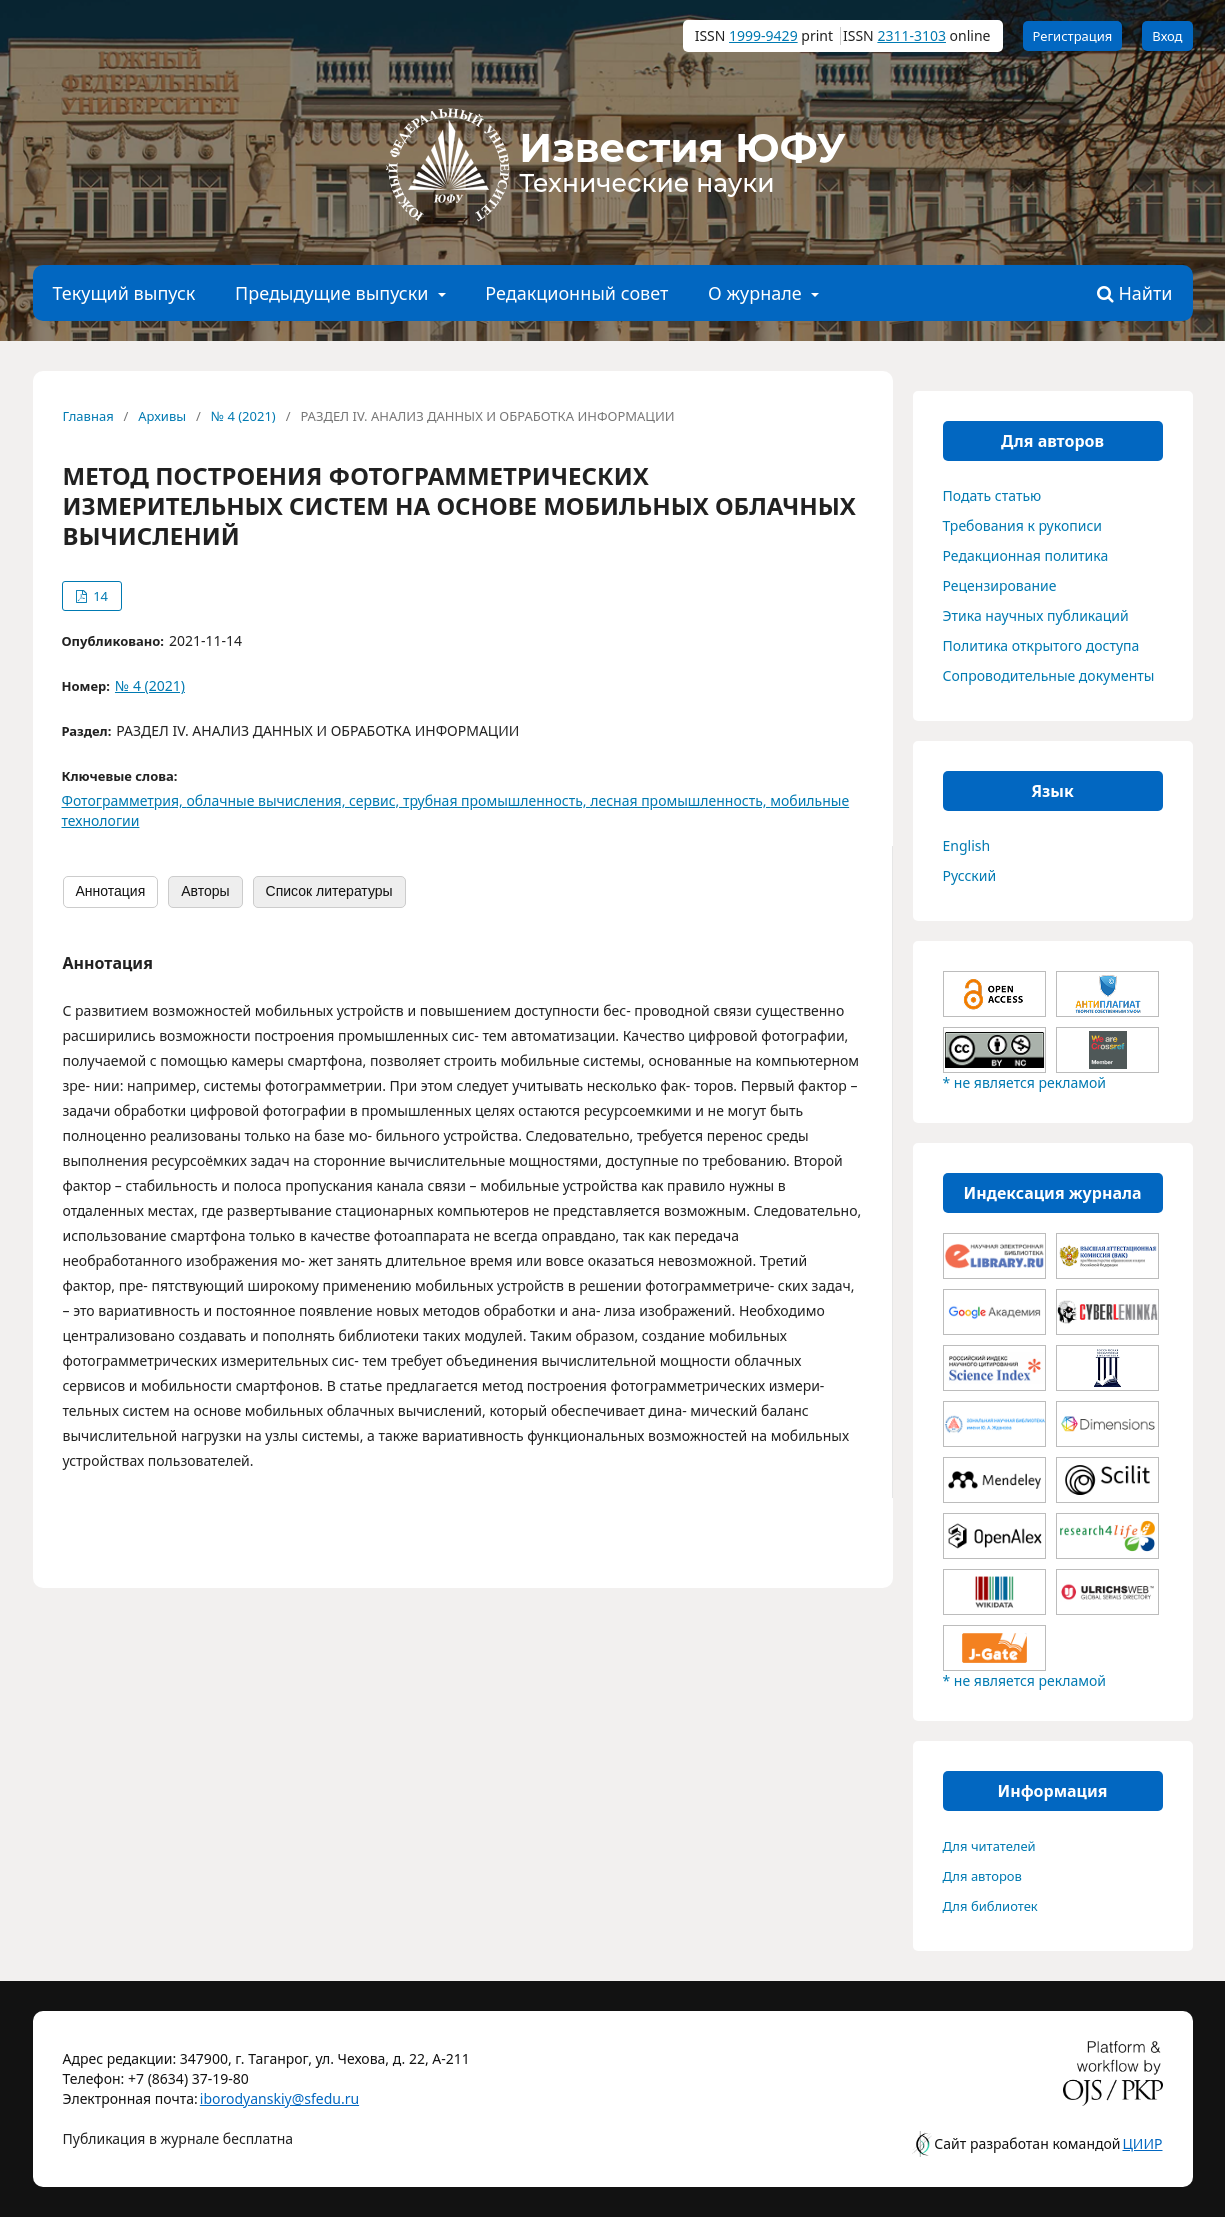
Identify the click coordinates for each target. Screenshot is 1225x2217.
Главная (88, 416)
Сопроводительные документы (1049, 675)
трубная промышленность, (496, 800)
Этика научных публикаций (1036, 615)
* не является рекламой (1024, 1082)
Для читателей (989, 1846)
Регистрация (1073, 36)
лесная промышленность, (680, 800)
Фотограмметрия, (124, 800)
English (967, 845)
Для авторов (982, 1876)
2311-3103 (911, 35)
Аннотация (111, 891)
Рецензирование (1000, 585)
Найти (1135, 294)
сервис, (376, 800)
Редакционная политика (1026, 555)
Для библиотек (990, 1906)
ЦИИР (1143, 2143)
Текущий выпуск (124, 293)
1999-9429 (763, 35)
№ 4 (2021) (243, 416)
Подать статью (992, 495)
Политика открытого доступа (1041, 645)
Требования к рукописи (1023, 525)
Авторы (205, 891)
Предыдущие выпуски (334, 293)
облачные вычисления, (268, 800)
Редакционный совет (576, 293)
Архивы (162, 416)
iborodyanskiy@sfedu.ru (250, 2098)
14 (99, 596)
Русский (970, 875)
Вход (1167, 36)
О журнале (757, 293)
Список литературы (329, 891)
